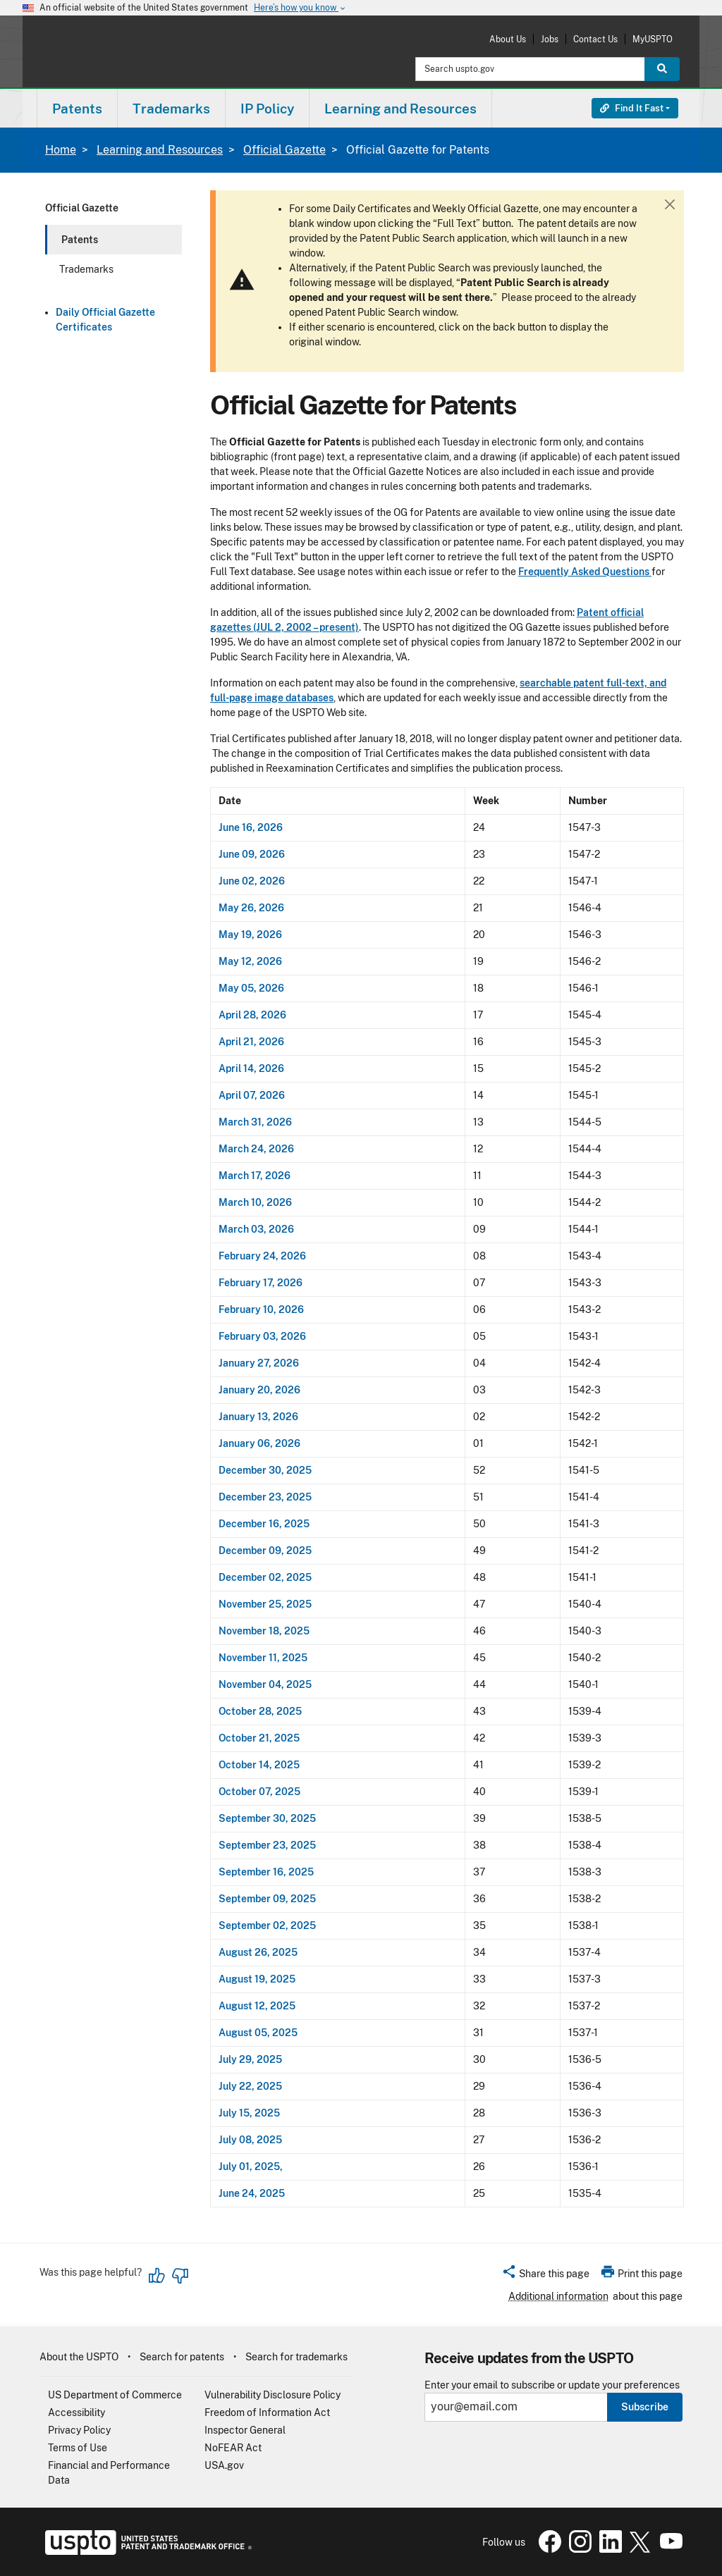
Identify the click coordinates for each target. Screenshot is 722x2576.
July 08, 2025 (250, 2139)
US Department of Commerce (115, 2395)
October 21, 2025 (259, 1738)
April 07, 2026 (252, 1095)
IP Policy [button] (267, 108)
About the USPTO (78, 2356)
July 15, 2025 (249, 2113)
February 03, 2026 (262, 1336)
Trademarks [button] (171, 108)
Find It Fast (631, 108)
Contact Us (595, 39)
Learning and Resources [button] (400, 108)
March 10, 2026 (255, 1202)
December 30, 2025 (265, 1470)
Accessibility (76, 2412)
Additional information (558, 2296)
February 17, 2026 (260, 1282)
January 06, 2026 (259, 1443)
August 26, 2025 (258, 1952)
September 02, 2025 (267, 1925)
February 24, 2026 (262, 1256)
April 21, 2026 (251, 1041)
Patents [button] (77, 108)
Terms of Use (77, 2447)
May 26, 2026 (251, 907)
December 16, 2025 (264, 1523)
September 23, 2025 (267, 1845)
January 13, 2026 (258, 1416)
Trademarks (86, 269)
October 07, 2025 (259, 1791)
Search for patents (182, 2356)
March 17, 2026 (254, 1175)
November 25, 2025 (265, 1604)
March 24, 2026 (256, 1148)
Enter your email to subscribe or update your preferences (552, 2385)
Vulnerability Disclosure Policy (272, 2395)
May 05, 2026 (251, 988)
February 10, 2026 (261, 1309)
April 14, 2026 (251, 1068)
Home (60, 149)
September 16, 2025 (266, 1872)
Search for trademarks (296, 2356)
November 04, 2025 (265, 1684)
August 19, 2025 (257, 1979)
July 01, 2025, (251, 2166)
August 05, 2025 (258, 2032)
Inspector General (245, 2430)
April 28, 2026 (253, 1015)
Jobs (549, 39)
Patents (79, 239)
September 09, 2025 (267, 1898)
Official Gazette (284, 149)
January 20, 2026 (259, 1389)
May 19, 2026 (250, 934)
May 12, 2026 (250, 961)
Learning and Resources (160, 149)
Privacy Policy (79, 2430)
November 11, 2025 (263, 1657)
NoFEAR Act (233, 2447)
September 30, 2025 (267, 1818)
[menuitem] (77, 108)
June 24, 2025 (252, 2193)
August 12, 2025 (257, 2005)
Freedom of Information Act (267, 2412)
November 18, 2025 (264, 1631)
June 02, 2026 (252, 881)
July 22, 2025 (250, 2086)
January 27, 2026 (259, 1363)
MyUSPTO (652, 39)
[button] (545, 2275)
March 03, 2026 (256, 1229)
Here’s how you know (300, 8)
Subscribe (644, 2406)
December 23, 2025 (265, 1497)
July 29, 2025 (250, 2059)
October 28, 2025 (260, 1711)
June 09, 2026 (252, 854)
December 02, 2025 (265, 1577)
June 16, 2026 (251, 827)
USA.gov (224, 2465)
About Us (507, 39)
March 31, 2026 (255, 1122)
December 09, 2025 (265, 1550)
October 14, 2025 (259, 1764)
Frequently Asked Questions (584, 571)
